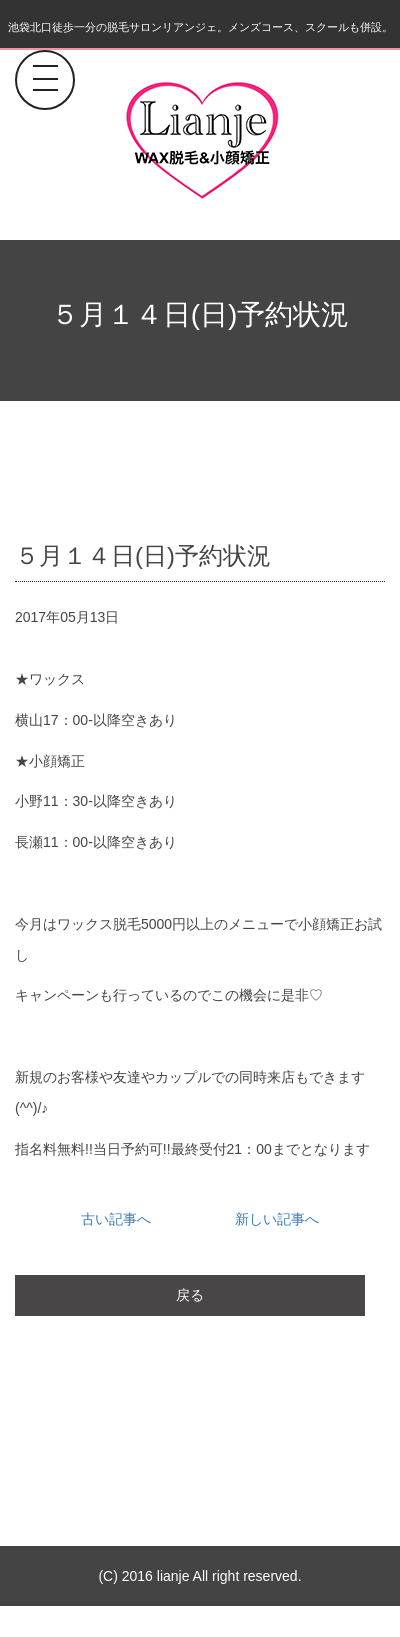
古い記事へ (116, 1219)
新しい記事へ (277, 1219)
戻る (190, 1295)
